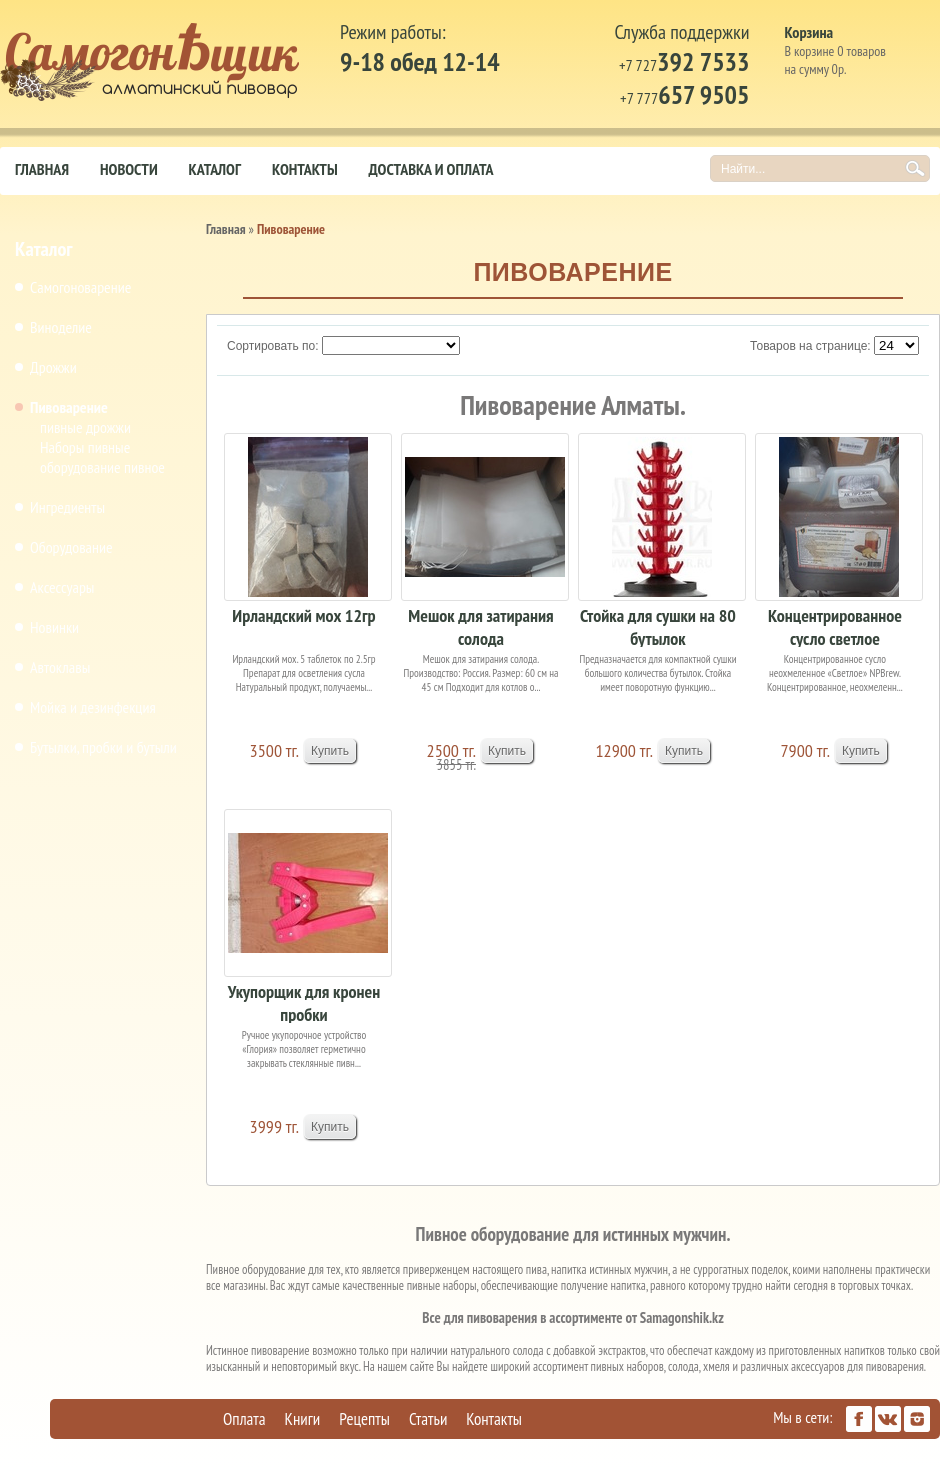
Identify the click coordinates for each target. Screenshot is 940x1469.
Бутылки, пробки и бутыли (103, 747)
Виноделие (61, 327)
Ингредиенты (67, 507)
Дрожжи (53, 367)
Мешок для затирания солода (480, 625)
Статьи (428, 1419)
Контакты (305, 169)
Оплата (244, 1419)
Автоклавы (60, 667)
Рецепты (364, 1419)
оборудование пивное (102, 467)
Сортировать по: (273, 346)
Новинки (54, 627)
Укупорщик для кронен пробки (304, 1001)
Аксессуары (62, 587)
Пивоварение (69, 407)
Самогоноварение (80, 287)
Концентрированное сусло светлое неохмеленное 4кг (835, 625)
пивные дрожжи (85, 427)
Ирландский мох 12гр (303, 615)
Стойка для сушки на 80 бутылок (658, 625)
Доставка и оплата (431, 169)
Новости (129, 169)
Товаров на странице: (810, 346)
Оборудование (71, 547)
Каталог (215, 169)
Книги (303, 1419)
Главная (42, 169)
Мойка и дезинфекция (93, 707)
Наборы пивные (85, 447)
